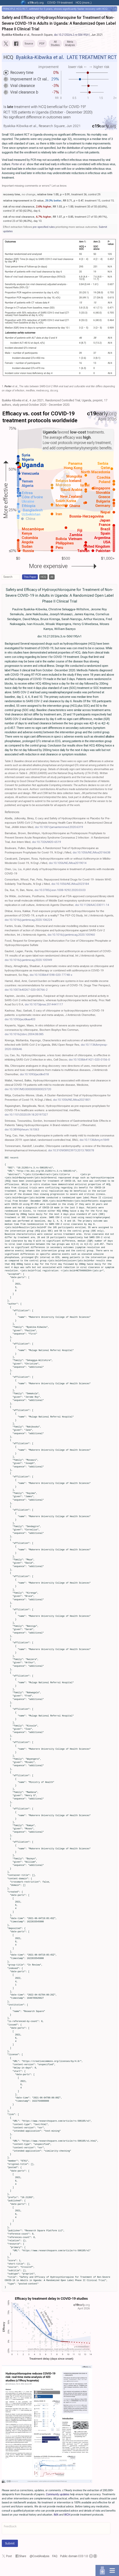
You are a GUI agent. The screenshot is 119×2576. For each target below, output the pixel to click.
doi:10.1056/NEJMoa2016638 (91, 852)
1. (3, 386)
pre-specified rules (44, 227)
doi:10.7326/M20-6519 (46, 842)
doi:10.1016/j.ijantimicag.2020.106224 (28, 919)
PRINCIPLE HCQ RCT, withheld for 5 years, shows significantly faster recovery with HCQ (55, 9)
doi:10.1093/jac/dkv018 (34, 1074)
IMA (56, 2514)
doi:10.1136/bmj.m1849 (94, 1140)
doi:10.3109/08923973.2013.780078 (71, 1150)
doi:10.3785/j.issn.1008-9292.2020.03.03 (60, 890)
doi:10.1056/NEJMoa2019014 (67, 863)
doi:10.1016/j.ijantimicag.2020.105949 (28, 960)
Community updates (57, 2494)
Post (9, 2556)
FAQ (54, 2556)
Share (22, 2556)
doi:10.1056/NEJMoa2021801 (72, 1099)
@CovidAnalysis (39, 2556)
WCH (67, 2514)
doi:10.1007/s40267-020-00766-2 (26, 989)
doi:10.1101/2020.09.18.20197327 (26, 1114)
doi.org (54, 390)
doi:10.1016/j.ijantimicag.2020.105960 (71, 934)
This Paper (30, 577)
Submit (10, 2543)
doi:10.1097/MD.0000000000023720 (28, 1089)
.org (36, 2)
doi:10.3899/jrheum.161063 (22, 1129)
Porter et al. (19, 164)
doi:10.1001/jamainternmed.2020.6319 (59, 827)
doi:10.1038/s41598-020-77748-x (51, 974)
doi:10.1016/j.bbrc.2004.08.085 (24, 1034)
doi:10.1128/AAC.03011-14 (92, 905)
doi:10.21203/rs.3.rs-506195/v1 (72, 34)
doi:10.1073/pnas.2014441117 (44, 1004)
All (51, 577)
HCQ (43, 577)
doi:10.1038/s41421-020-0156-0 (89, 1059)
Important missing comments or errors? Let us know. (34, 185)
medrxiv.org (42, 390)
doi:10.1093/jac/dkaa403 (20, 1019)
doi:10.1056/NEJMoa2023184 (70, 884)
